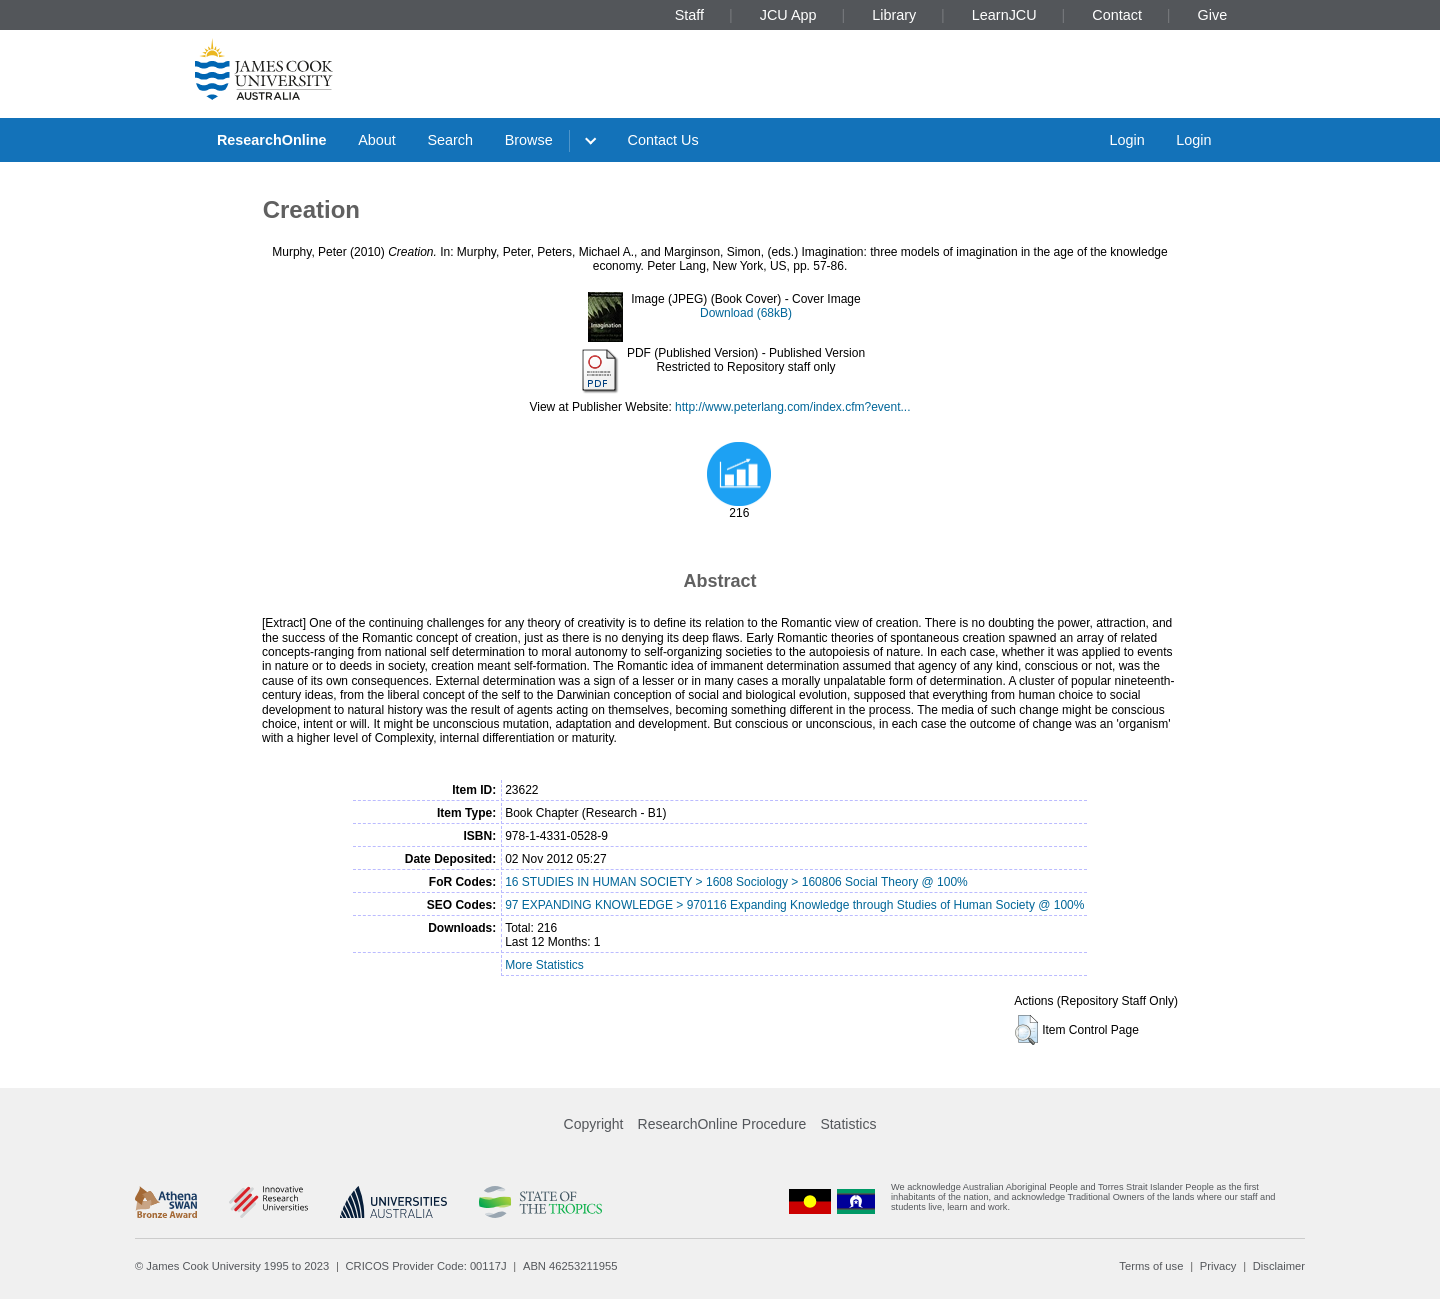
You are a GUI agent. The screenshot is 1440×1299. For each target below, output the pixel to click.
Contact (1117, 15)
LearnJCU (1004, 15)
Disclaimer (1279, 1266)
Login (1126, 140)
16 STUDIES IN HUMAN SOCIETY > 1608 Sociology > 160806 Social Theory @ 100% (736, 882)
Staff (689, 15)
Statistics (848, 1124)
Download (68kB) (746, 313)
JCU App (788, 15)
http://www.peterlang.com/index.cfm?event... (792, 407)
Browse (529, 140)
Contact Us (663, 140)
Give (1213, 15)
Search (450, 140)
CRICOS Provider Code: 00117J (426, 1266)
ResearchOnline (272, 140)
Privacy (1218, 1266)
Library (894, 15)
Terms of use (1151, 1266)
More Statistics (544, 965)
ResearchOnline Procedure (722, 1124)
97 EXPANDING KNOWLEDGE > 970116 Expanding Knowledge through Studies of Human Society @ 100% (794, 905)
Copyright (594, 1124)
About (377, 140)
